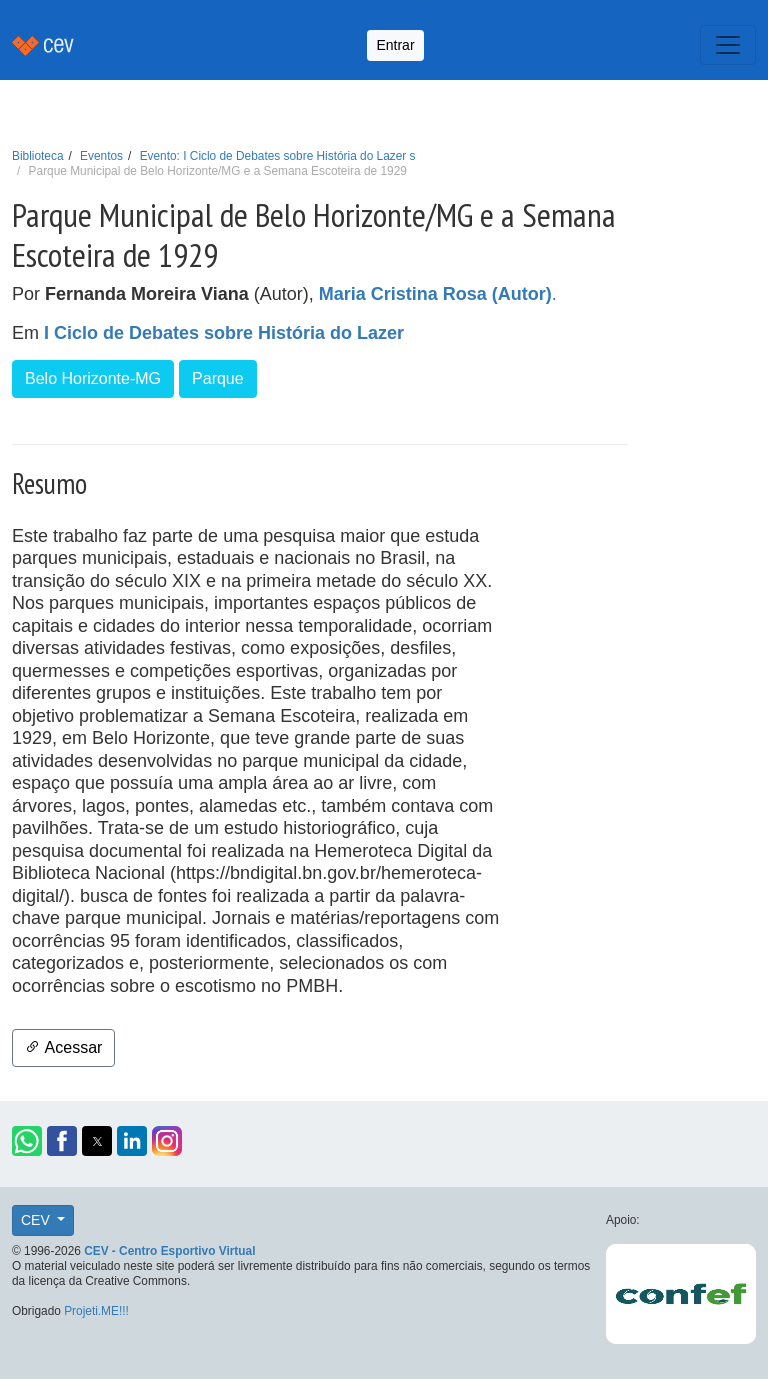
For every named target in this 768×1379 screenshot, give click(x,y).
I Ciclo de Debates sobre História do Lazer (224, 333)
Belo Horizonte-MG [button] (93, 378)
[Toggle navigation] (728, 45)
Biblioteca (38, 156)
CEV (37, 1220)
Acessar (63, 1047)
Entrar (395, 45)
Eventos (101, 156)
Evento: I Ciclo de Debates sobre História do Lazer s (278, 156)
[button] (27, 1141)
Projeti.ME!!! (96, 1311)
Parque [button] (218, 378)
